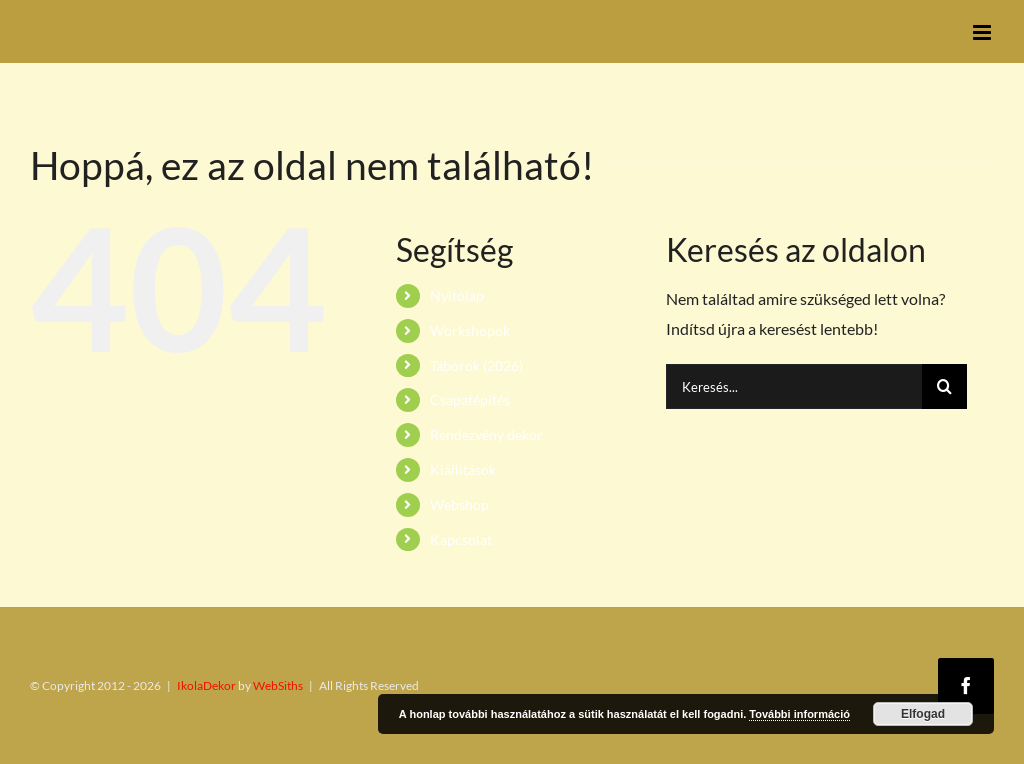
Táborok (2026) (476, 365)
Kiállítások (463, 469)
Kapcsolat (461, 539)
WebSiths (278, 685)
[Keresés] (944, 386)
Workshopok (470, 330)
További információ (799, 714)
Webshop (459, 504)
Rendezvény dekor (486, 434)
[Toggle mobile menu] (983, 32)
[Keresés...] (794, 386)
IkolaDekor (206, 685)
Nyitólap (457, 295)
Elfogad (923, 714)
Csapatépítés (470, 399)
